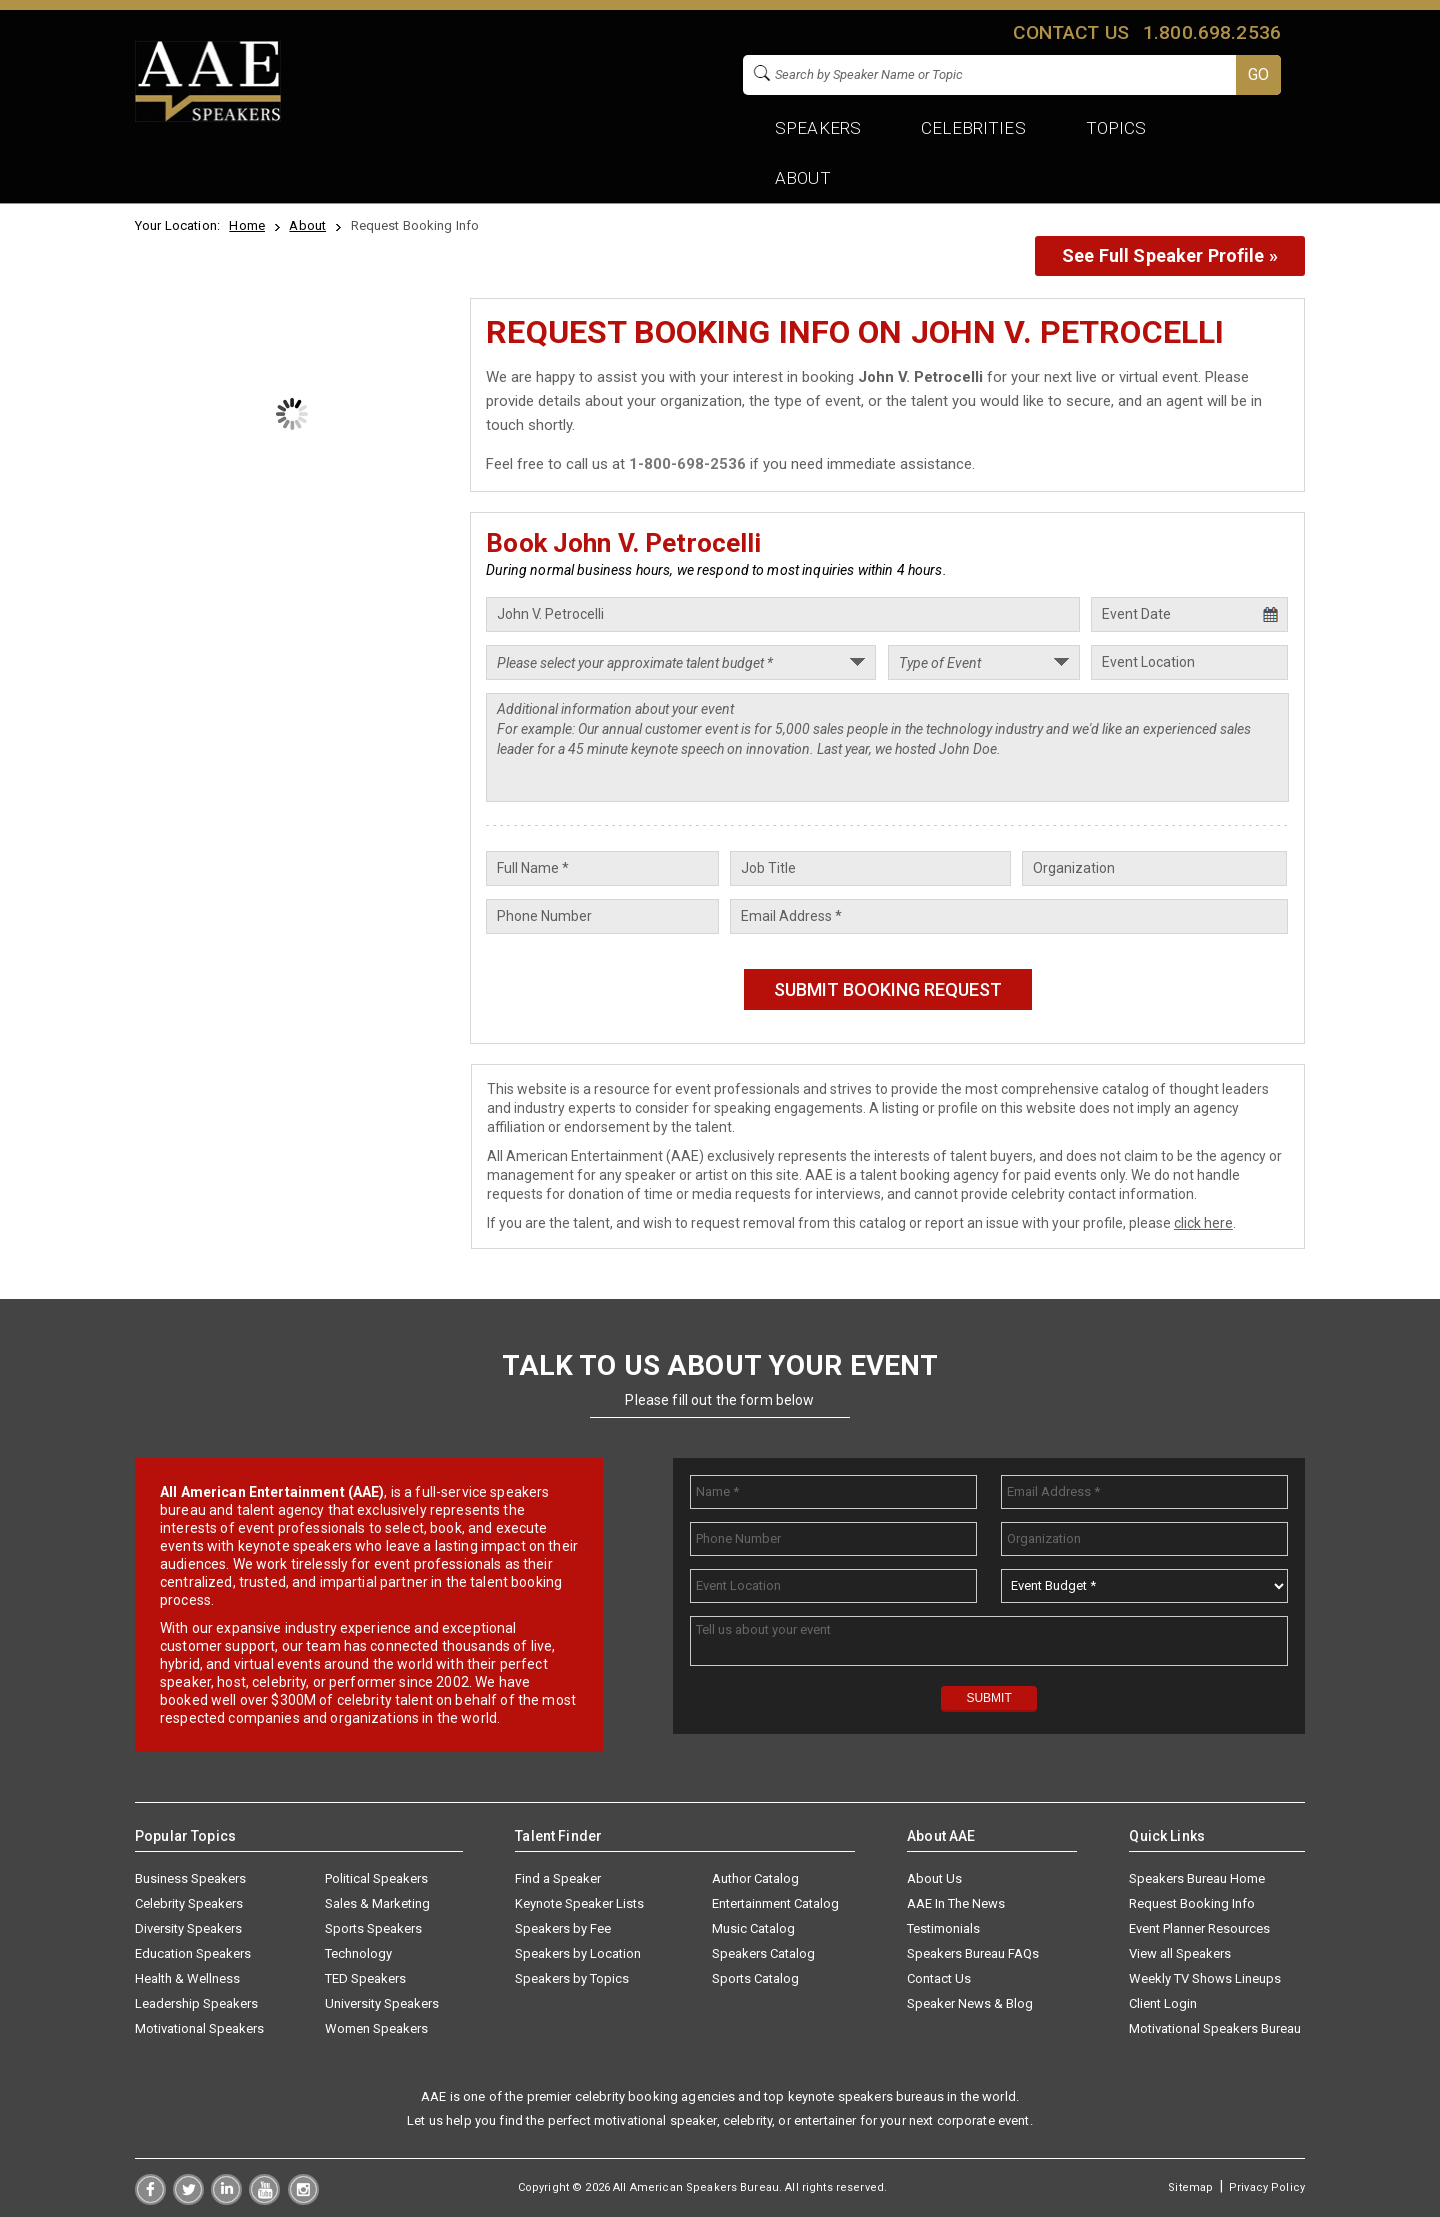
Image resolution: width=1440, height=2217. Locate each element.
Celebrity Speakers (189, 1903)
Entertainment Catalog (775, 1903)
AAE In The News (956, 1903)
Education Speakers (193, 1953)
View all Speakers (1180, 1953)
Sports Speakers (373, 1928)
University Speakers (382, 2003)
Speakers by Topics (572, 1978)
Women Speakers (376, 2028)
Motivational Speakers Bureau (1215, 2028)
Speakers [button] (818, 128)
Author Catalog (755, 1878)
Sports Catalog (755, 1978)
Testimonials (943, 1928)
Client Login (1163, 2003)
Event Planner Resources (1199, 1928)
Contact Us (939, 1978)
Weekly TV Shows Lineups (1205, 1978)
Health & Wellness (187, 1978)
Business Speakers (190, 1878)
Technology (358, 1953)
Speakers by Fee (563, 1928)
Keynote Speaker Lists (579, 1903)
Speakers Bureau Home (1197, 1878)
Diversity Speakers (188, 1928)
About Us (934, 1878)
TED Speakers (365, 1978)
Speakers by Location (578, 1953)
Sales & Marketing (377, 1903)
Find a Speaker (558, 1878)
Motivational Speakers (199, 2028)
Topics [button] (1116, 128)
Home (247, 225)
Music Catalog (753, 1928)
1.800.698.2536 (1212, 32)
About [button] (803, 178)
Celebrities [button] (973, 128)
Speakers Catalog (763, 1953)
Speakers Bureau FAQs (973, 1953)
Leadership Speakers (196, 2003)
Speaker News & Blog (970, 2003)
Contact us (1070, 32)
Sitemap (1190, 2187)
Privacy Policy (1267, 2187)
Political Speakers (376, 1878)
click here (1203, 1223)
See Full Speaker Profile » (1170, 255)
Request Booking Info (1192, 1903)
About (307, 225)
